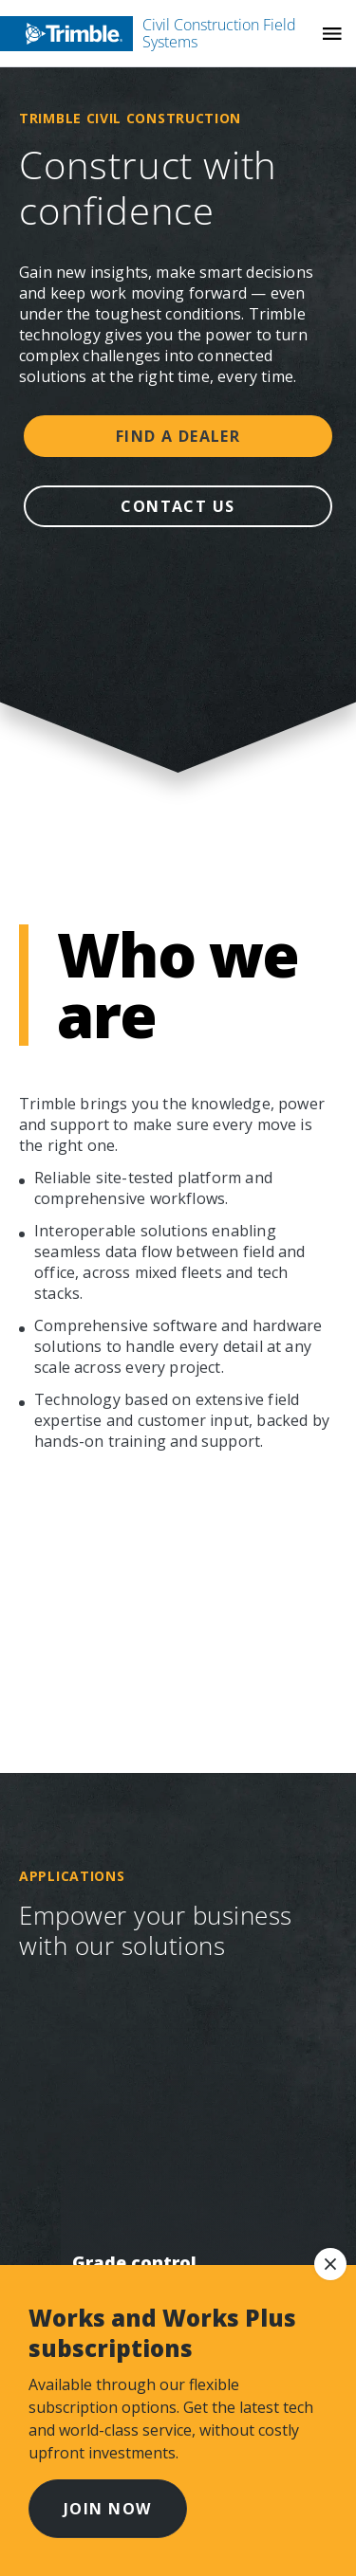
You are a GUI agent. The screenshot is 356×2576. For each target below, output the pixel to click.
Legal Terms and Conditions (142, 2248)
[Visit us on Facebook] (55, 1612)
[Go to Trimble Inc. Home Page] (121, 1728)
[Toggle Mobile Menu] (332, 33)
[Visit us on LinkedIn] (163, 1612)
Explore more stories (178, 945)
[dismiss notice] (330, 2264)
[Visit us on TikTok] (199, 1612)
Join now (108, 2508)
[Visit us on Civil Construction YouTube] (127, 1612)
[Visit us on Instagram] (91, 1612)
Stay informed (131, 1375)
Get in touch (123, 1472)
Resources (108, 1279)
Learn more (178, 876)
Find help (178, 1181)
